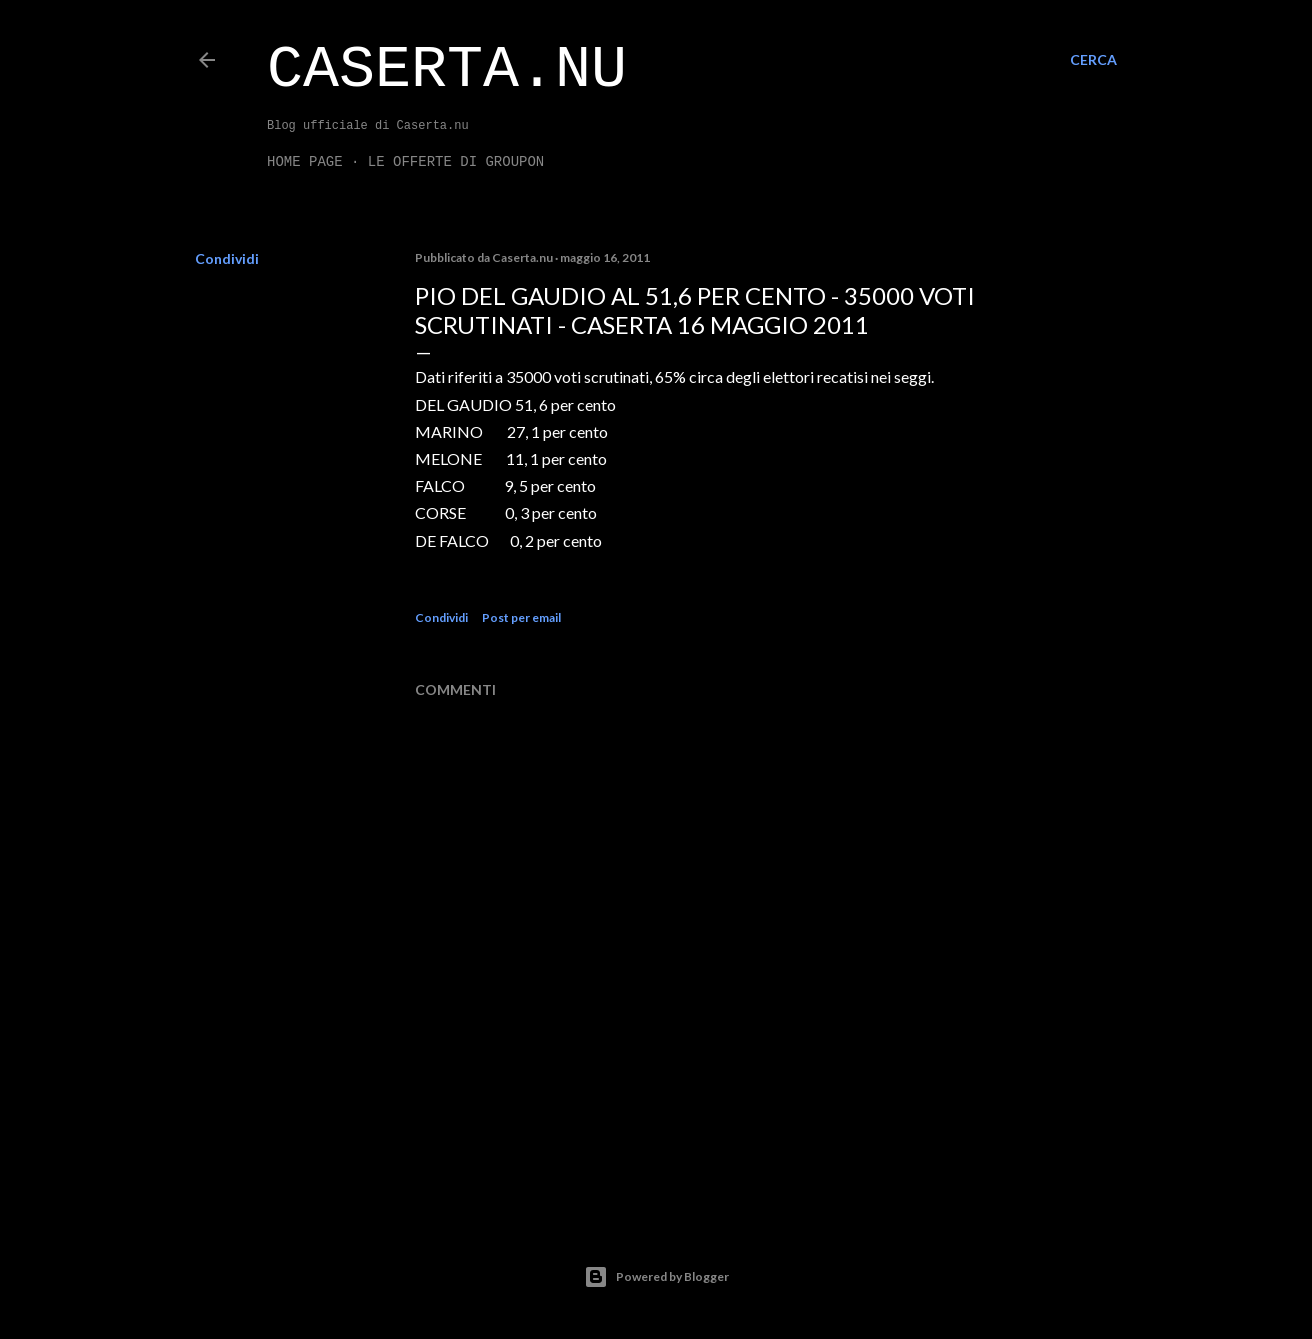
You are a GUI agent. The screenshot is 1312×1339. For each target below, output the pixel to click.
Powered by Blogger (656, 1277)
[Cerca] (1093, 60)
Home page (305, 162)
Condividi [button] (227, 258)
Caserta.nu (447, 70)
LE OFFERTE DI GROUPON (456, 162)
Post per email (521, 617)
